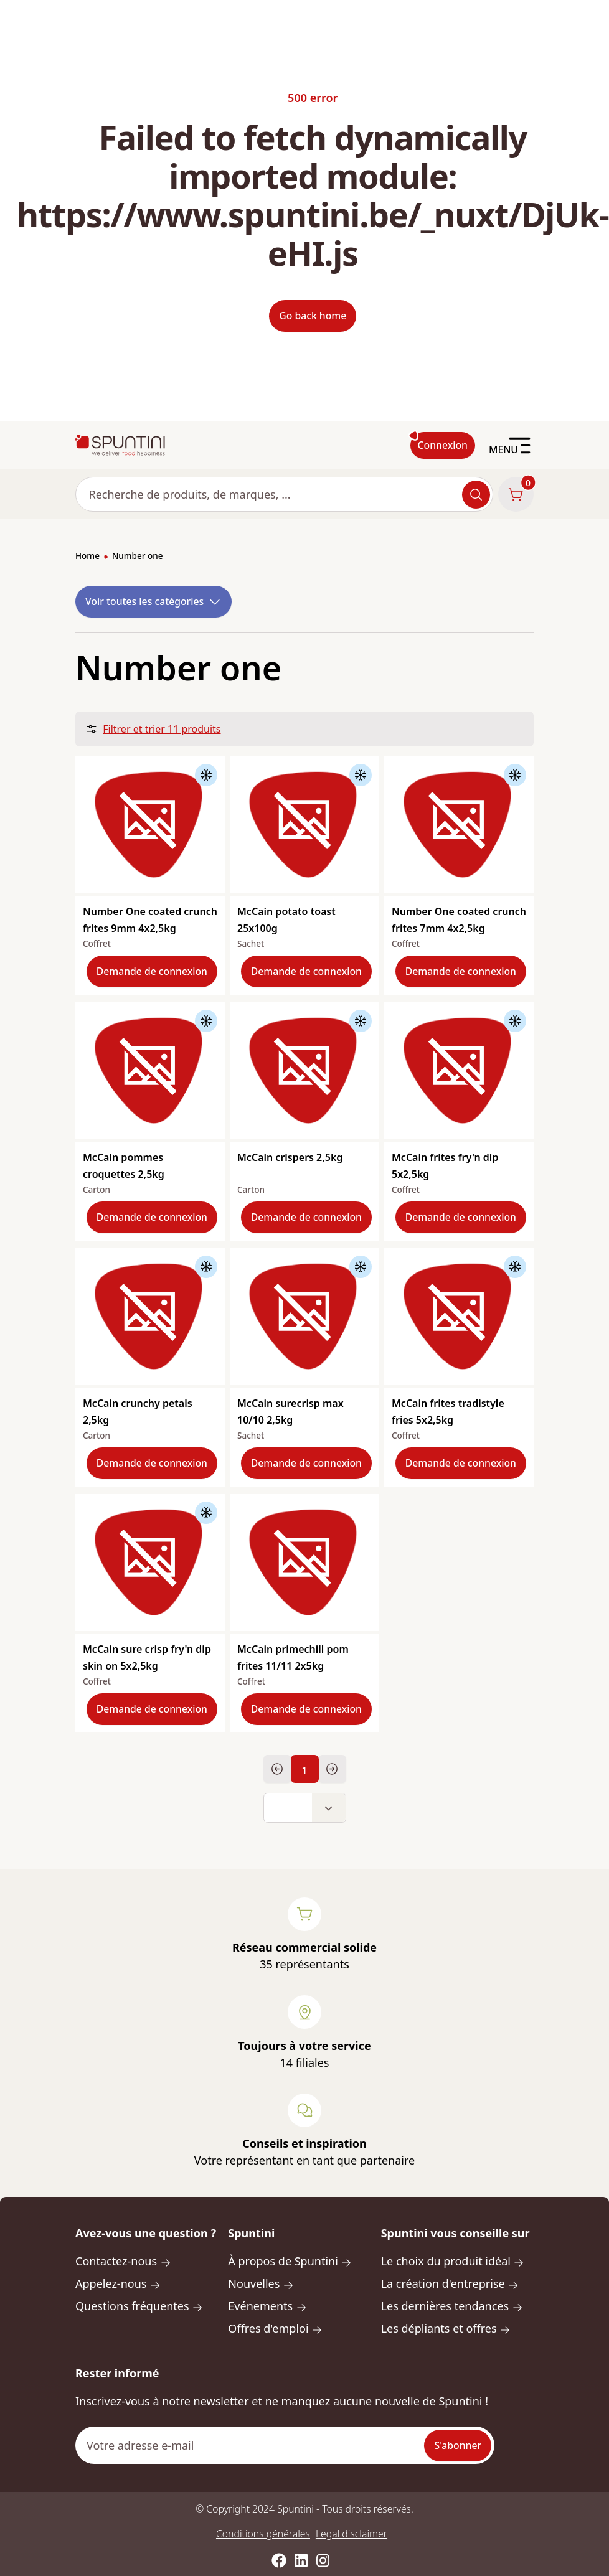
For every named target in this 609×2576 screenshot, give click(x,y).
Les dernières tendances (452, 2305)
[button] (304, 1808)
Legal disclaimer (351, 2534)
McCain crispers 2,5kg (289, 1157)
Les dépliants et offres (446, 2328)
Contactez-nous (123, 2261)
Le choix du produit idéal (453, 2261)
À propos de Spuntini (290, 2261)
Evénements (267, 2305)
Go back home (312, 315)
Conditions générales (263, 2534)
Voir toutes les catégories (153, 602)
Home (87, 556)
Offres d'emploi (275, 2328)
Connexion (443, 445)
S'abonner (457, 2445)
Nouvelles (261, 2283)
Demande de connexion (152, 971)
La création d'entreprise (450, 2283)
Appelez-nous (118, 2283)
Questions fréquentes (139, 2305)
